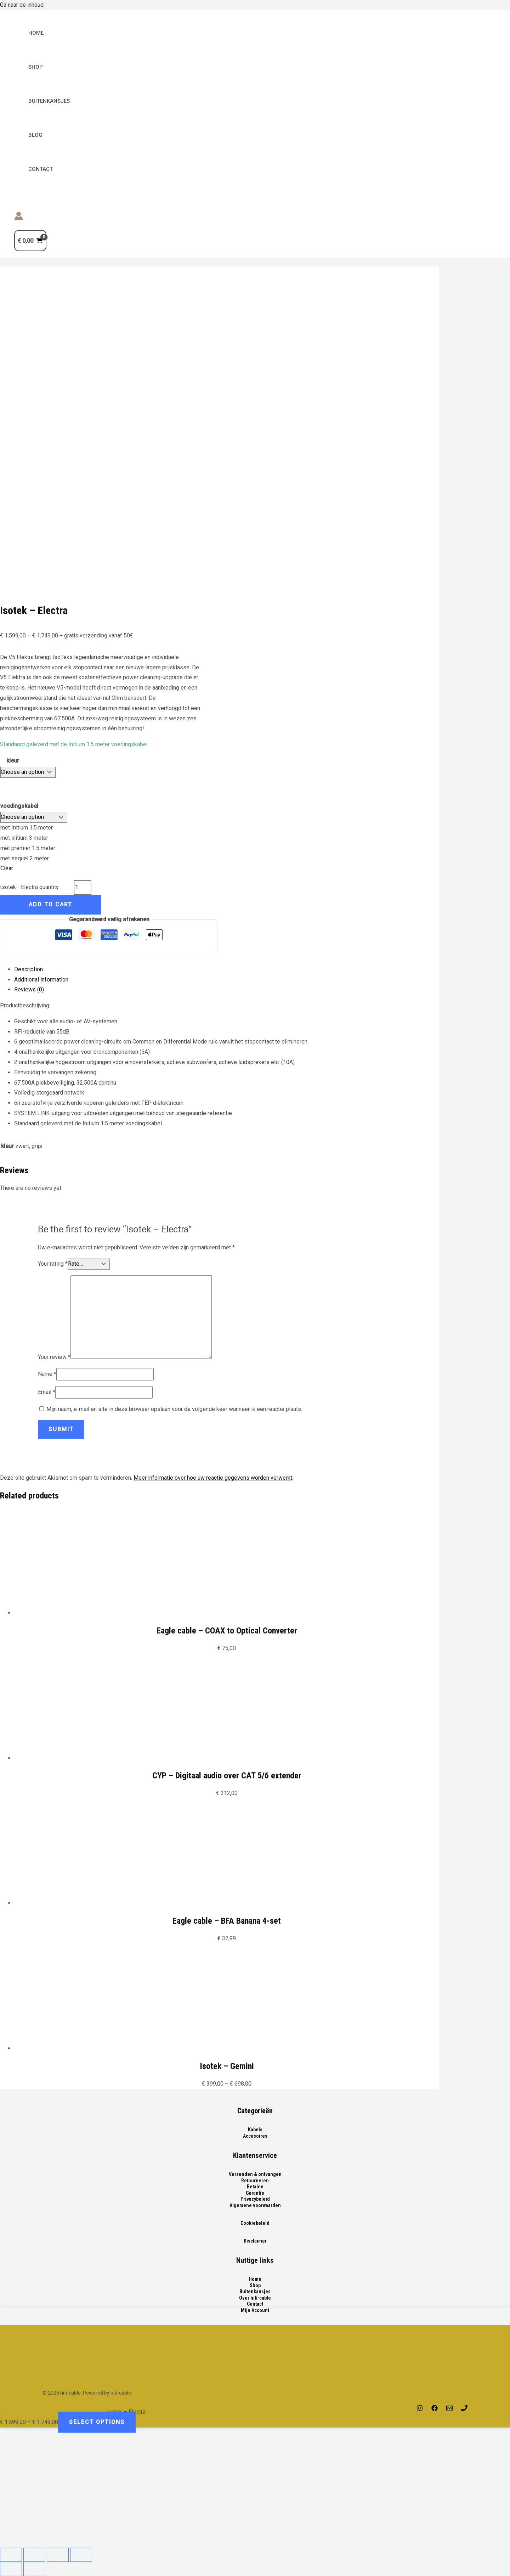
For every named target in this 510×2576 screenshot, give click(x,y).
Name (47, 1374)
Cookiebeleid (255, 2223)
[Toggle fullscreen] (58, 2555)
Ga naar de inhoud (22, 4)
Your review (54, 1357)
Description (28, 969)
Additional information (41, 979)
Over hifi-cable (255, 2298)
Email (46, 1392)
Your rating (53, 1263)
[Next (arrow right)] (34, 2569)
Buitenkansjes (255, 2291)
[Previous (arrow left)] (11, 2569)
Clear (6, 868)
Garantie (255, 2193)
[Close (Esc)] (11, 2555)
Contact (40, 169)
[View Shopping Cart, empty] (30, 240)
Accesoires (255, 2136)
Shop (35, 67)
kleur (12, 760)
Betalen (255, 2186)
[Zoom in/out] (81, 2555)
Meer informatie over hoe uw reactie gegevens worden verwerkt (213, 1477)
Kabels (255, 2129)
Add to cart (50, 904)
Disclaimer (255, 2241)
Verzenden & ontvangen (255, 2174)
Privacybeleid (255, 2199)
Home (36, 33)
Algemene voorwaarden (255, 2205)
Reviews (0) (29, 989)
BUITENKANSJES (49, 101)
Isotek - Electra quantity (29, 887)
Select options (97, 2422)
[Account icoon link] (18, 218)
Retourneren (255, 2180)
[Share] (34, 2555)
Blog (35, 135)
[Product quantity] (82, 887)
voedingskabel (19, 806)
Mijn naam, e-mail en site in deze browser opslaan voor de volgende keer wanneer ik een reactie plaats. (174, 1409)
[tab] (226, 969)
